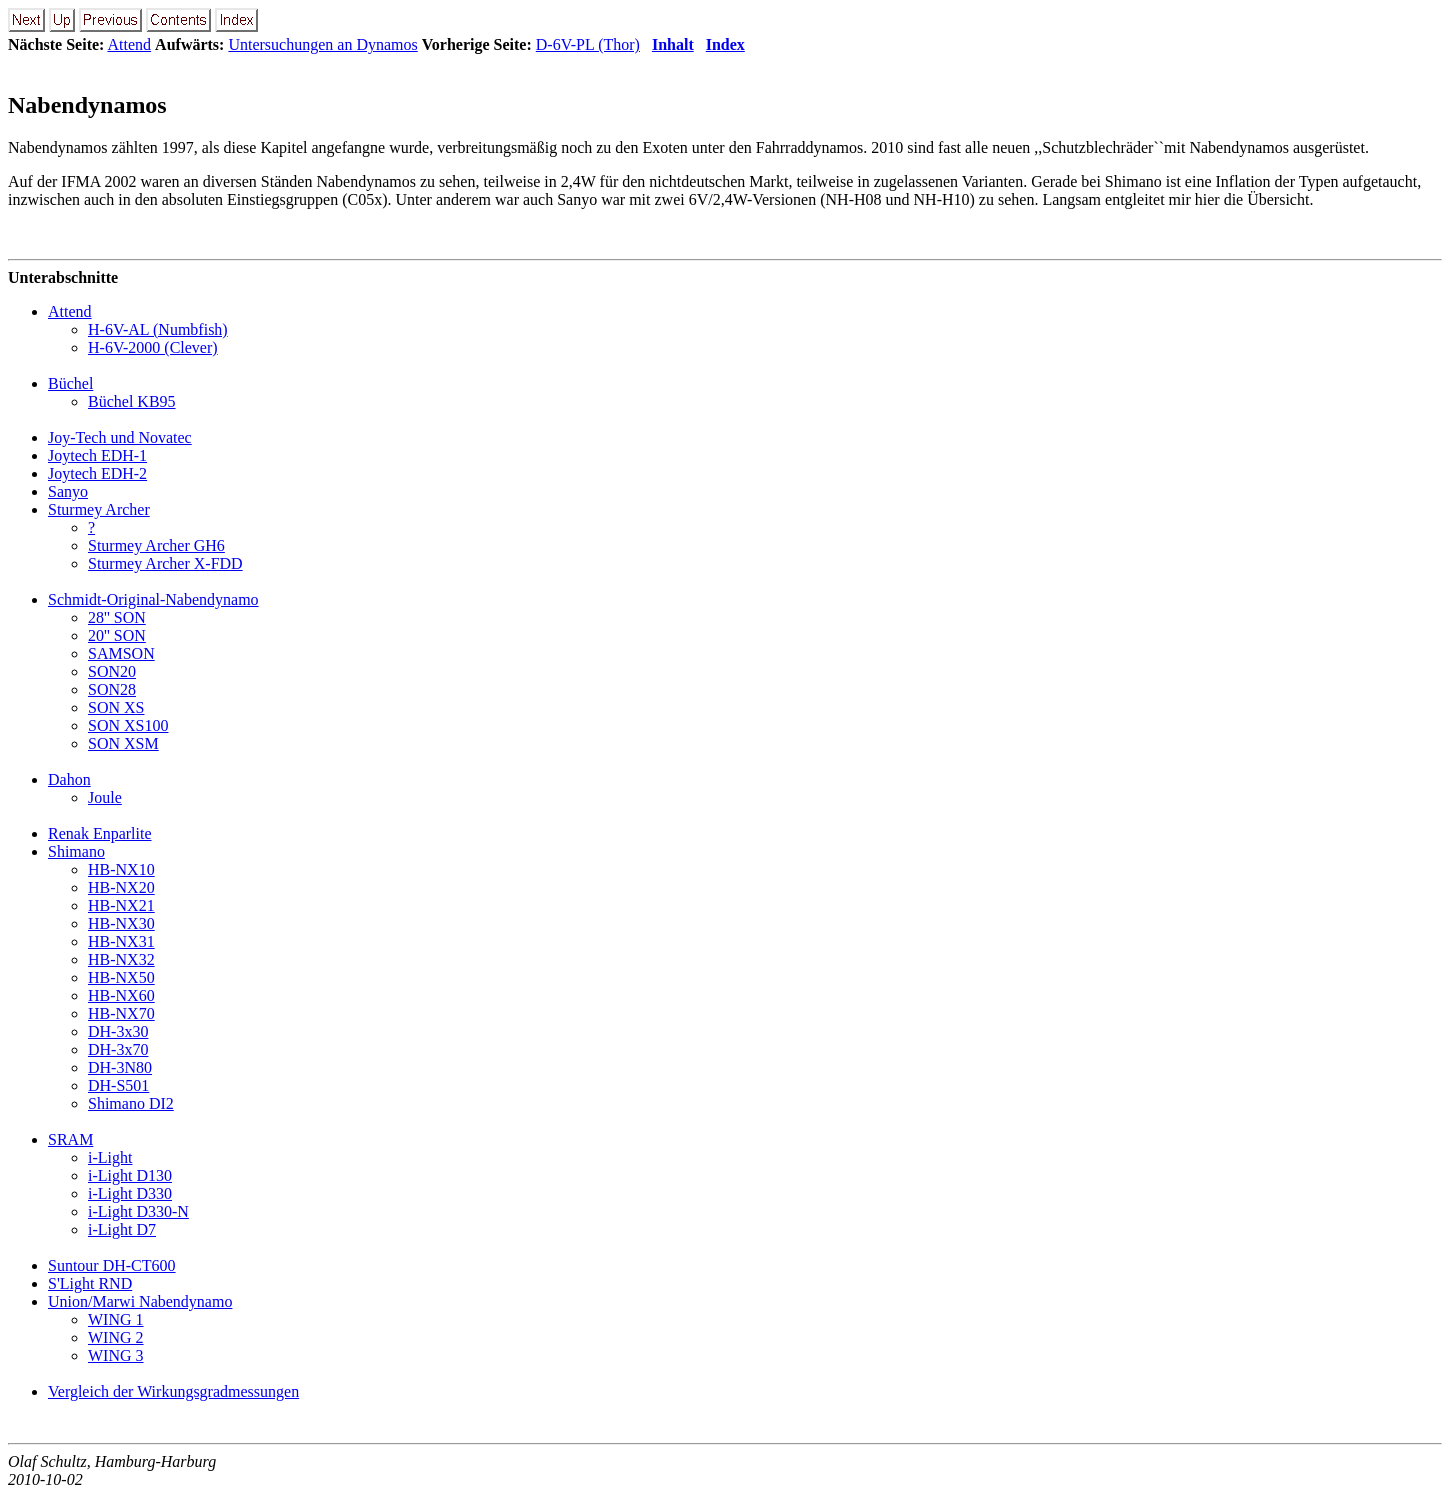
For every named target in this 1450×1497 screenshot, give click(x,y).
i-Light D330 (130, 1193)
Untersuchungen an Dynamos (322, 44)
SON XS (116, 707)
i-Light (110, 1157)
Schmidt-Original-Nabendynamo (153, 599)
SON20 (112, 671)
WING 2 (116, 1337)
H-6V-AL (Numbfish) (158, 329)
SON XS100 (128, 725)
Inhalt (673, 44)
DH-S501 (118, 1085)
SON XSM (123, 743)
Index (725, 44)
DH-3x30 (118, 1031)
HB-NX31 (121, 941)
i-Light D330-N (138, 1211)
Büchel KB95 (132, 401)
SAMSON (121, 653)
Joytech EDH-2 (97, 473)
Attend (130, 44)
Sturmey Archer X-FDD (165, 563)
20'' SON (117, 635)
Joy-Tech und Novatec (120, 437)
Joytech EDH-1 (97, 455)
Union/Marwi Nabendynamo (140, 1301)
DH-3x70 (118, 1049)
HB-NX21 (121, 905)
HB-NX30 (121, 923)
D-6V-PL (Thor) (588, 44)
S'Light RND (90, 1283)
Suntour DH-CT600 (112, 1265)
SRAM (70, 1139)
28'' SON (117, 617)
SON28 (112, 689)
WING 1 (116, 1319)
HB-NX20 (121, 887)
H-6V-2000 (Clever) (153, 347)
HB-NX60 (121, 995)
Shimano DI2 (131, 1103)
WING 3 (116, 1355)
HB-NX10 (121, 869)
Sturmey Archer (99, 509)
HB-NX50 (121, 977)
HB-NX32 (121, 959)
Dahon (69, 779)
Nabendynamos (87, 105)
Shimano (76, 851)
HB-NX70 (121, 1013)
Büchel (70, 383)
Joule (105, 797)
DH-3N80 (120, 1067)
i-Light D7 (122, 1229)
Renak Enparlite (100, 833)
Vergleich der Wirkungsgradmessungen (173, 1391)
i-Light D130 (130, 1175)
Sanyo (68, 491)
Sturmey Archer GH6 (156, 545)
